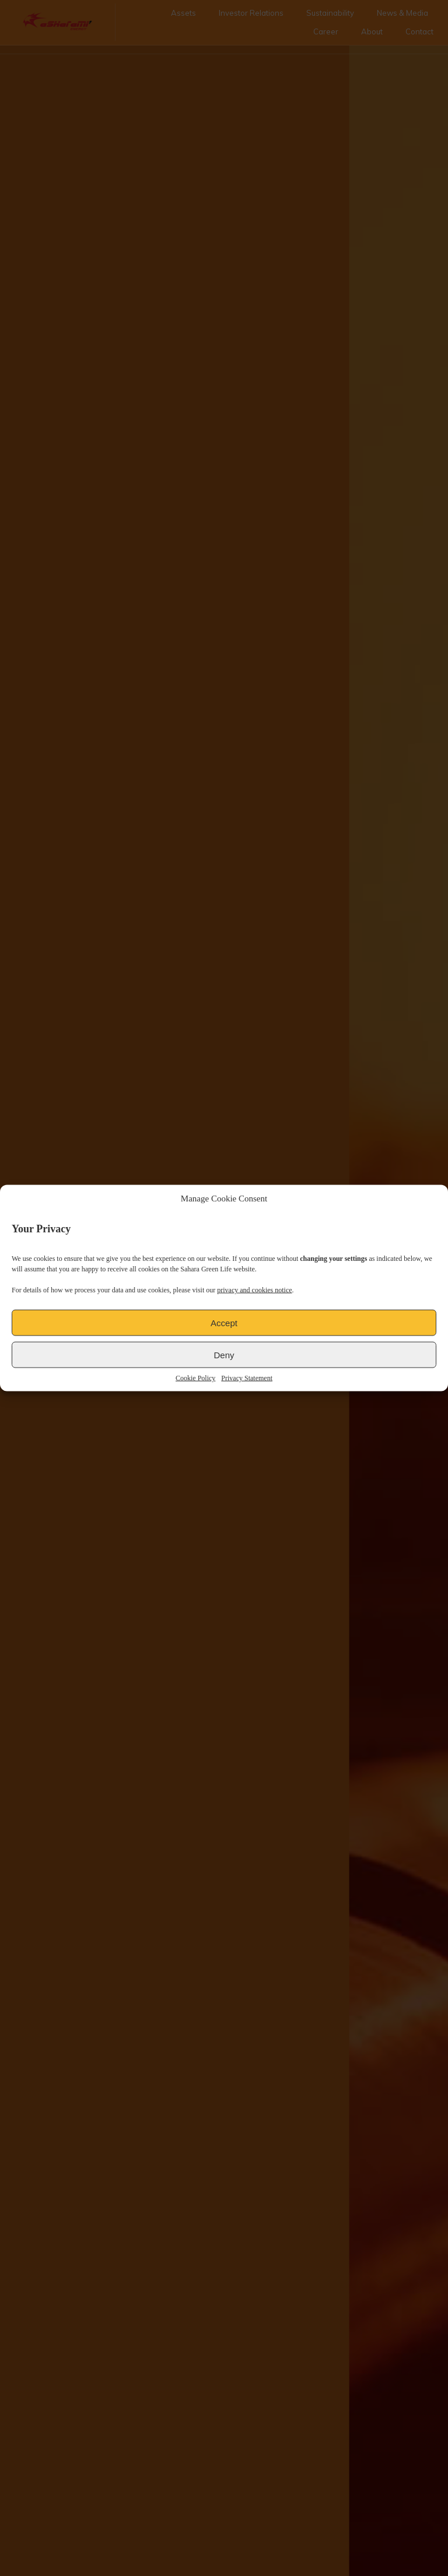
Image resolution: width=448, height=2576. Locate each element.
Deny (224, 1354)
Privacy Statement (246, 1378)
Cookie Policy (195, 1378)
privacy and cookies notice (254, 1290)
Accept (224, 1322)
